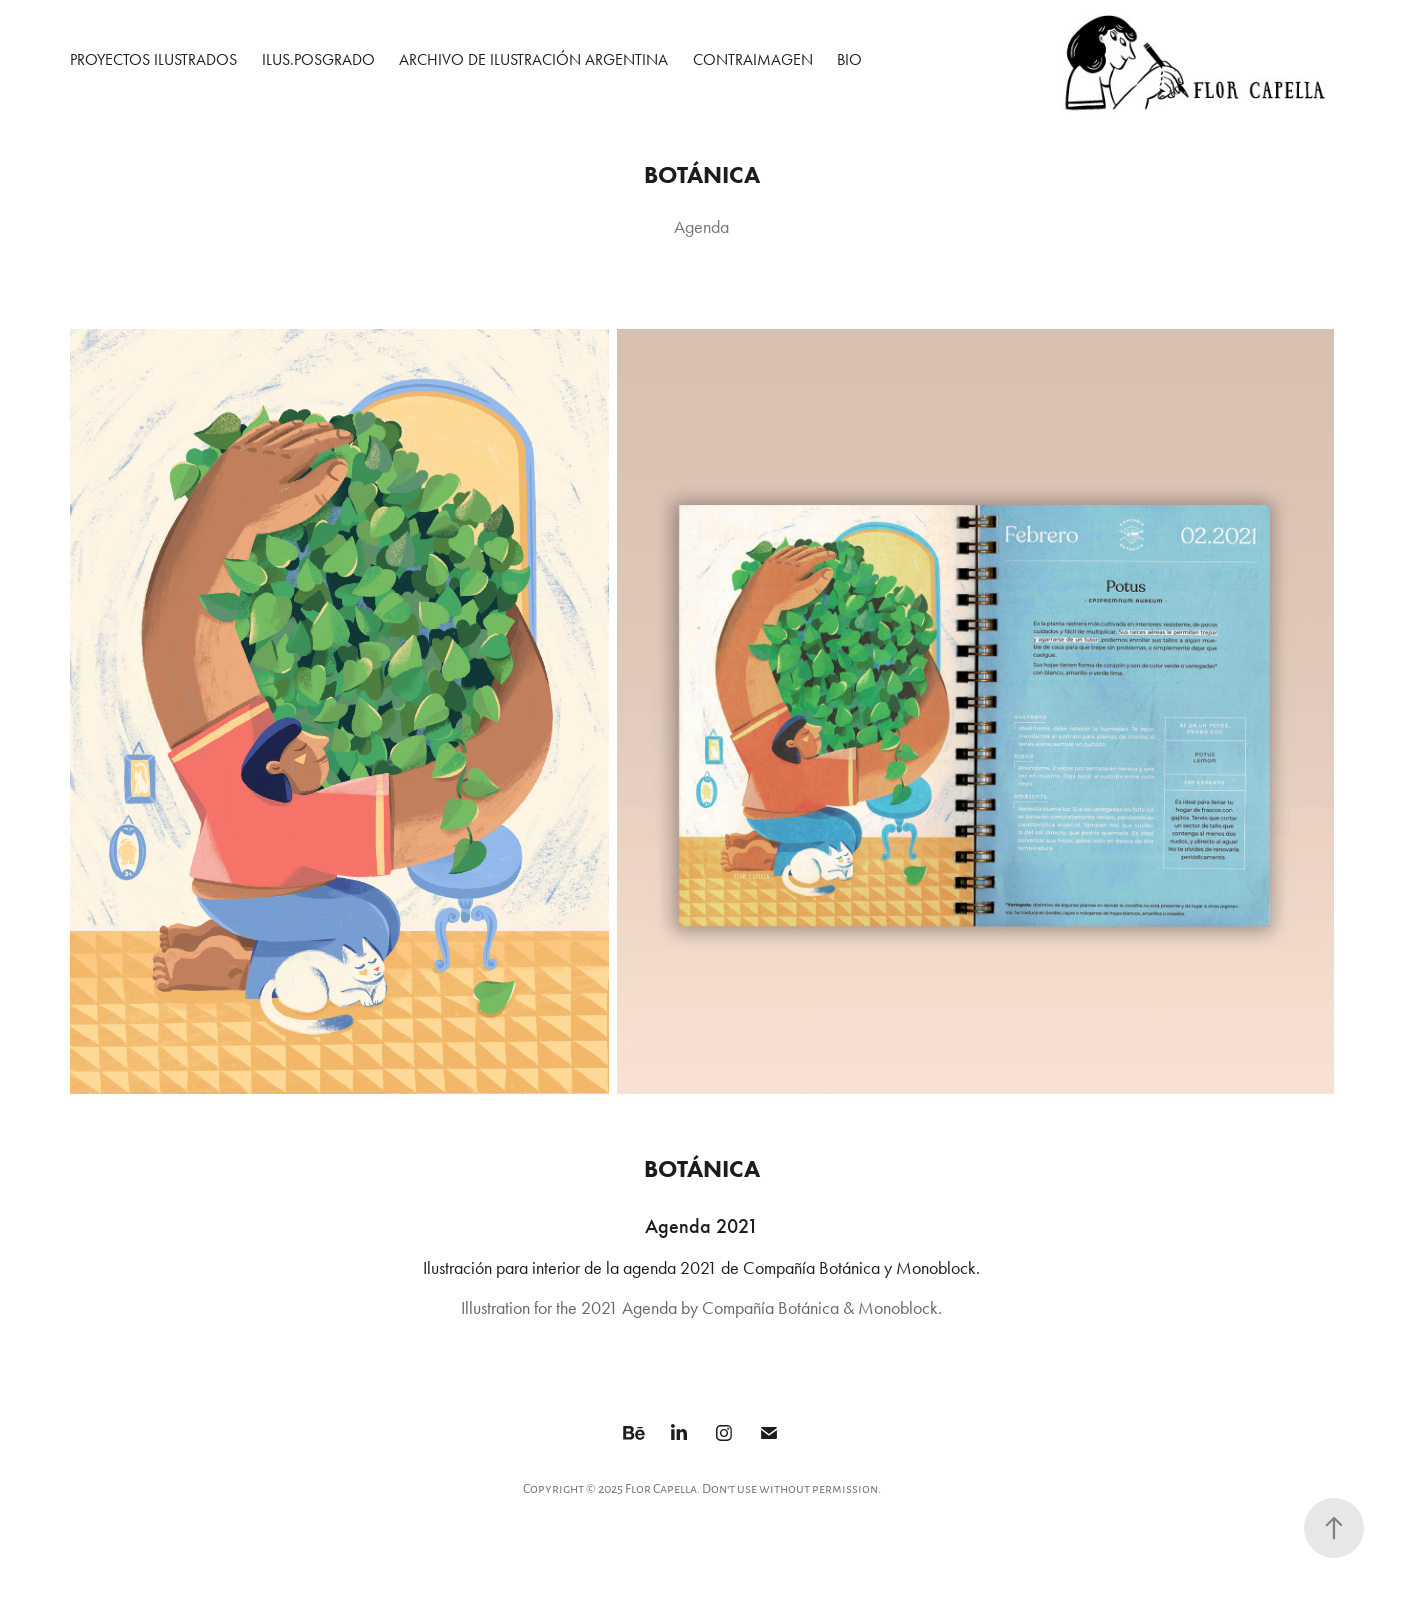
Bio (849, 59)
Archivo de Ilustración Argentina (533, 59)
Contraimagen (753, 59)
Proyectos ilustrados (153, 59)
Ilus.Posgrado (318, 59)
